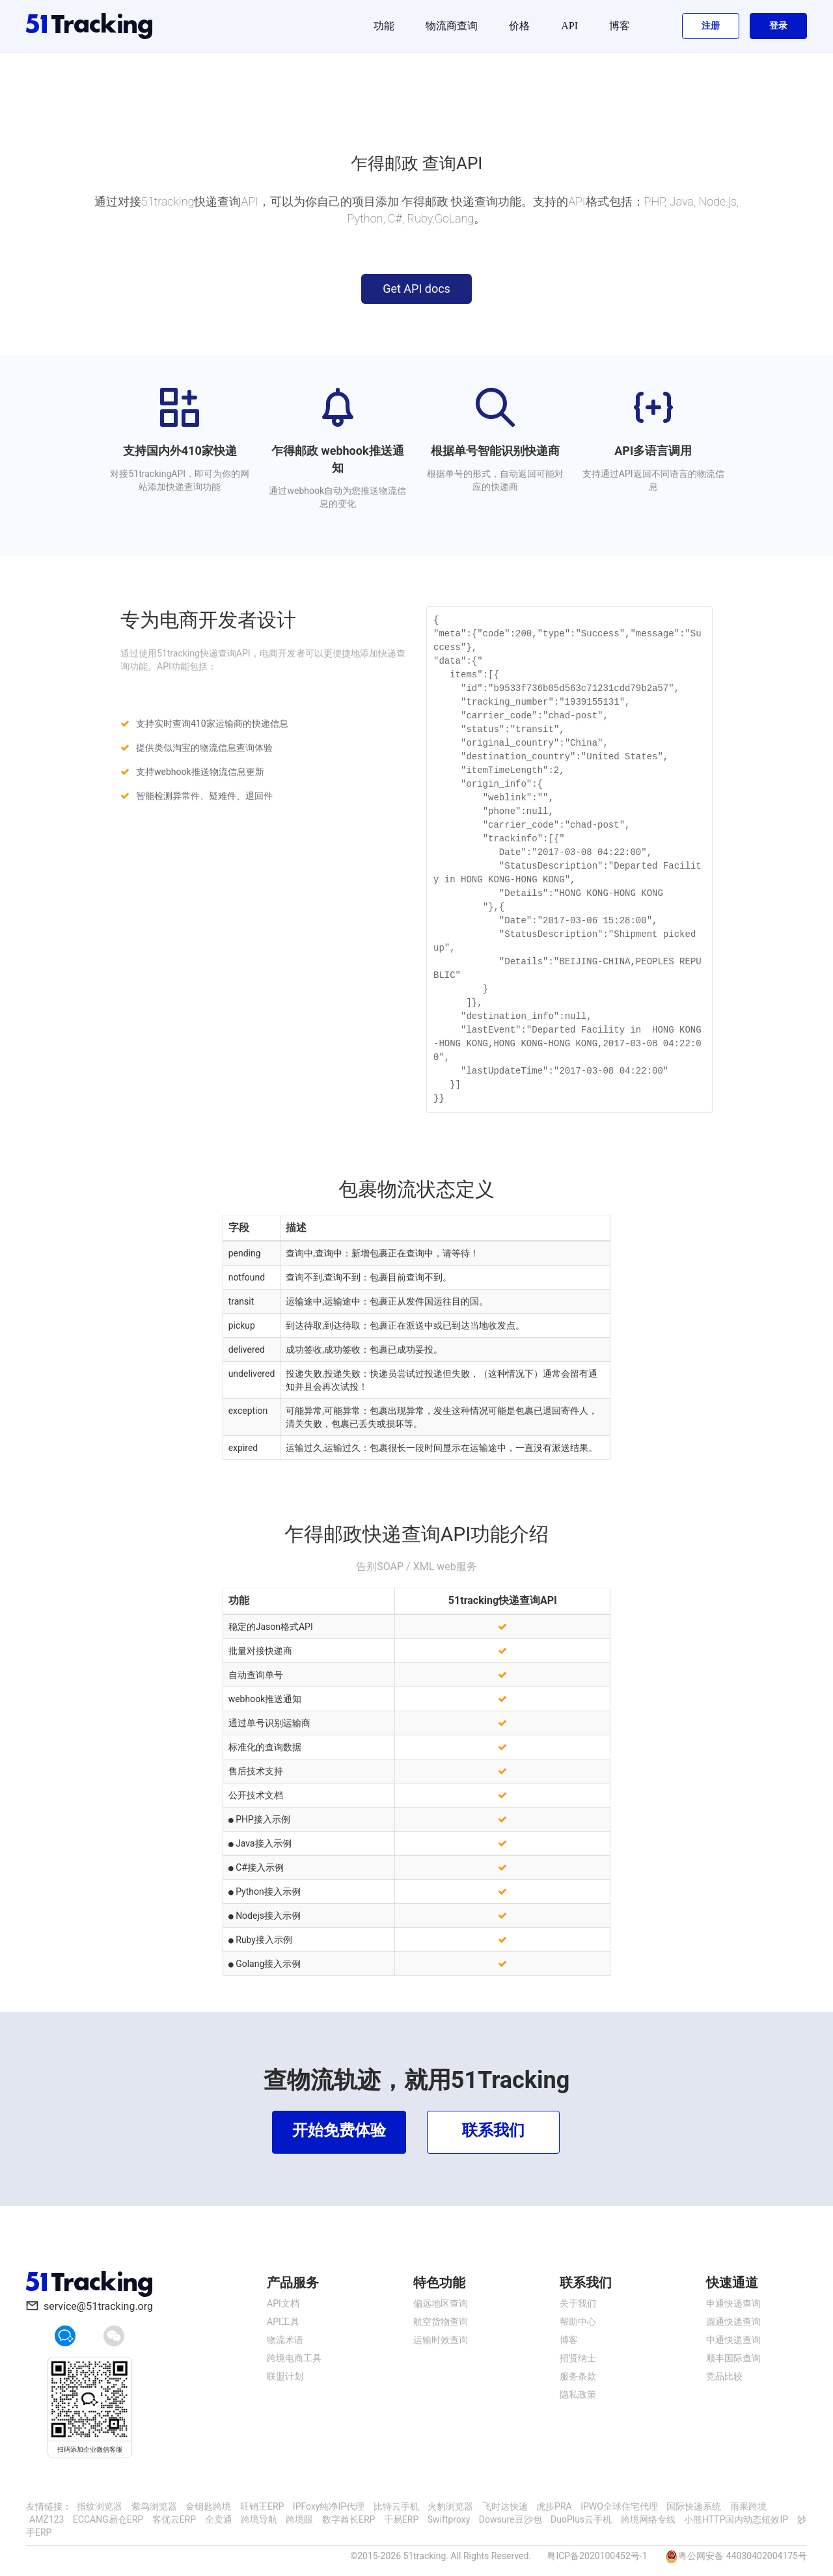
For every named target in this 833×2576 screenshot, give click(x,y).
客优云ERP (174, 2519)
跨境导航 (259, 2519)
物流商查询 (452, 25)
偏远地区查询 (440, 2303)
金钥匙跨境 (208, 2506)
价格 (519, 25)
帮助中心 (578, 2321)
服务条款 (578, 2376)
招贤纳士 (578, 2358)
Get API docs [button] (416, 288)
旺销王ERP (262, 2506)
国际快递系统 (693, 2506)
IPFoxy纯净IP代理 (328, 2506)
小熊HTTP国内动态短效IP (736, 2519)
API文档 (283, 2303)
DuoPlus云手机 (581, 2519)
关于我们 (578, 2303)
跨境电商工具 (294, 2358)
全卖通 (218, 2519)
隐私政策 (578, 2394)
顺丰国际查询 (733, 2358)
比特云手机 (396, 2506)
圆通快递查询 (733, 2321)
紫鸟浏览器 (154, 2506)
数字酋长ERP (348, 2519)
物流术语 (285, 2340)
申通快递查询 (733, 2303)
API (569, 25)
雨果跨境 (748, 2506)
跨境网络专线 (648, 2519)
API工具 (283, 2321)
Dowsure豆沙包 (510, 2519)
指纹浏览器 (99, 2506)
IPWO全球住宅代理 (619, 2506)
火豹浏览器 (450, 2506)
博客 (619, 25)
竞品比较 (724, 2376)
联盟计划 (285, 2376)
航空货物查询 (440, 2321)
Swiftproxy (449, 2519)
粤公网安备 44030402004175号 (742, 2556)
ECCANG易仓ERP (108, 2519)
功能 (384, 25)
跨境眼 (299, 2519)
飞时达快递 (505, 2506)
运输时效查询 (440, 2340)
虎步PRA (554, 2506)
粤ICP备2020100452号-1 (597, 2556)
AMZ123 (46, 2519)
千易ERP (401, 2519)
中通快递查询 (733, 2340)
